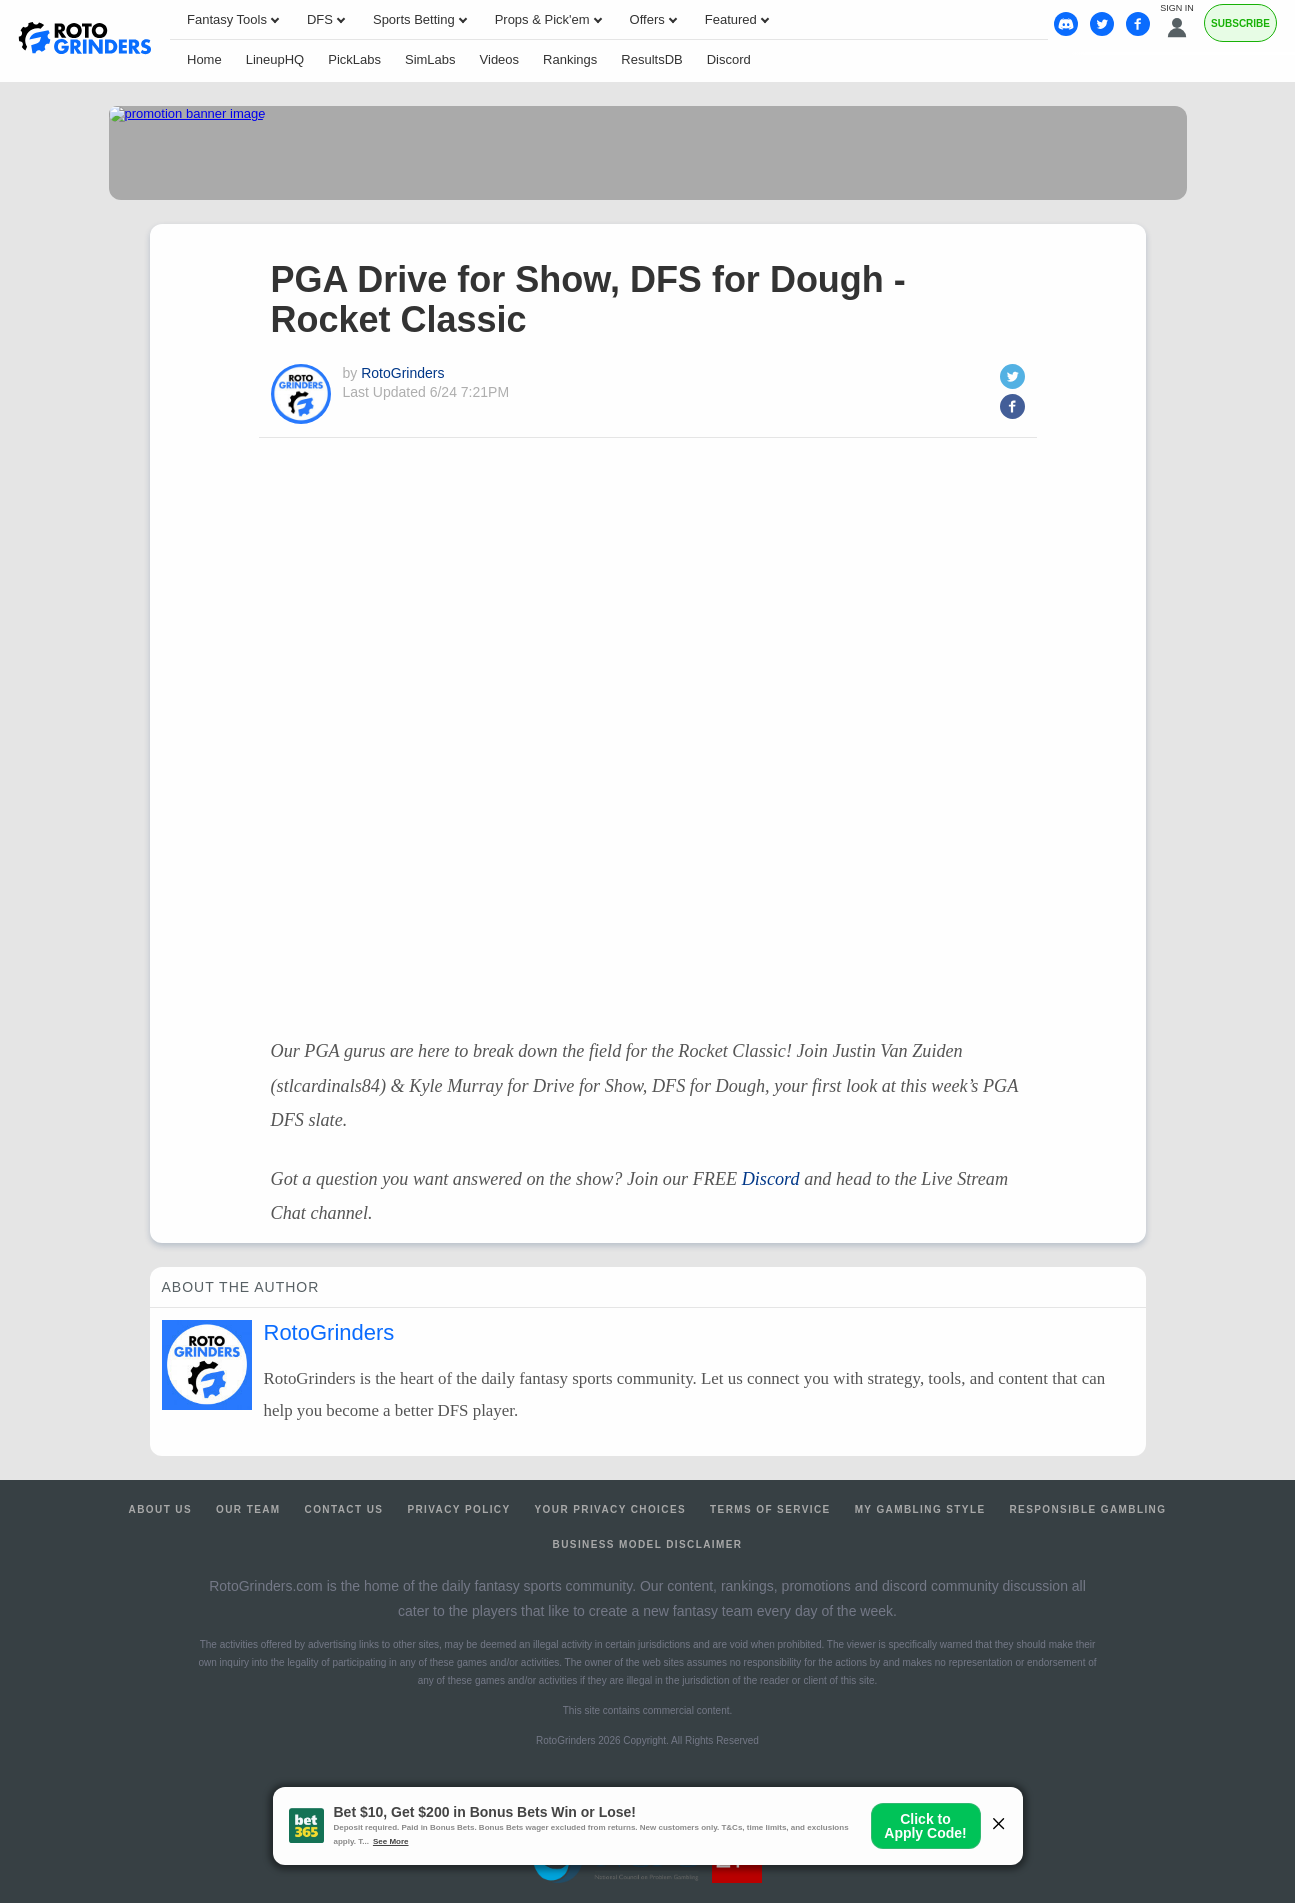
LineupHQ (275, 59)
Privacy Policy (458, 1509)
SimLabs (430, 59)
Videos (500, 59)
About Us (160, 1509)
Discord (729, 59)
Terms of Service (770, 1509)
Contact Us (344, 1509)
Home (204, 59)
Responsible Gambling (1087, 1509)
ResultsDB (651, 59)
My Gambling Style (920, 1509)
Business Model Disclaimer (648, 1544)
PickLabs (354, 59)
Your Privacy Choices (611, 1509)
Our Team (248, 1509)
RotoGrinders (402, 373)
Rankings (570, 59)
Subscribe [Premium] (1240, 23)
